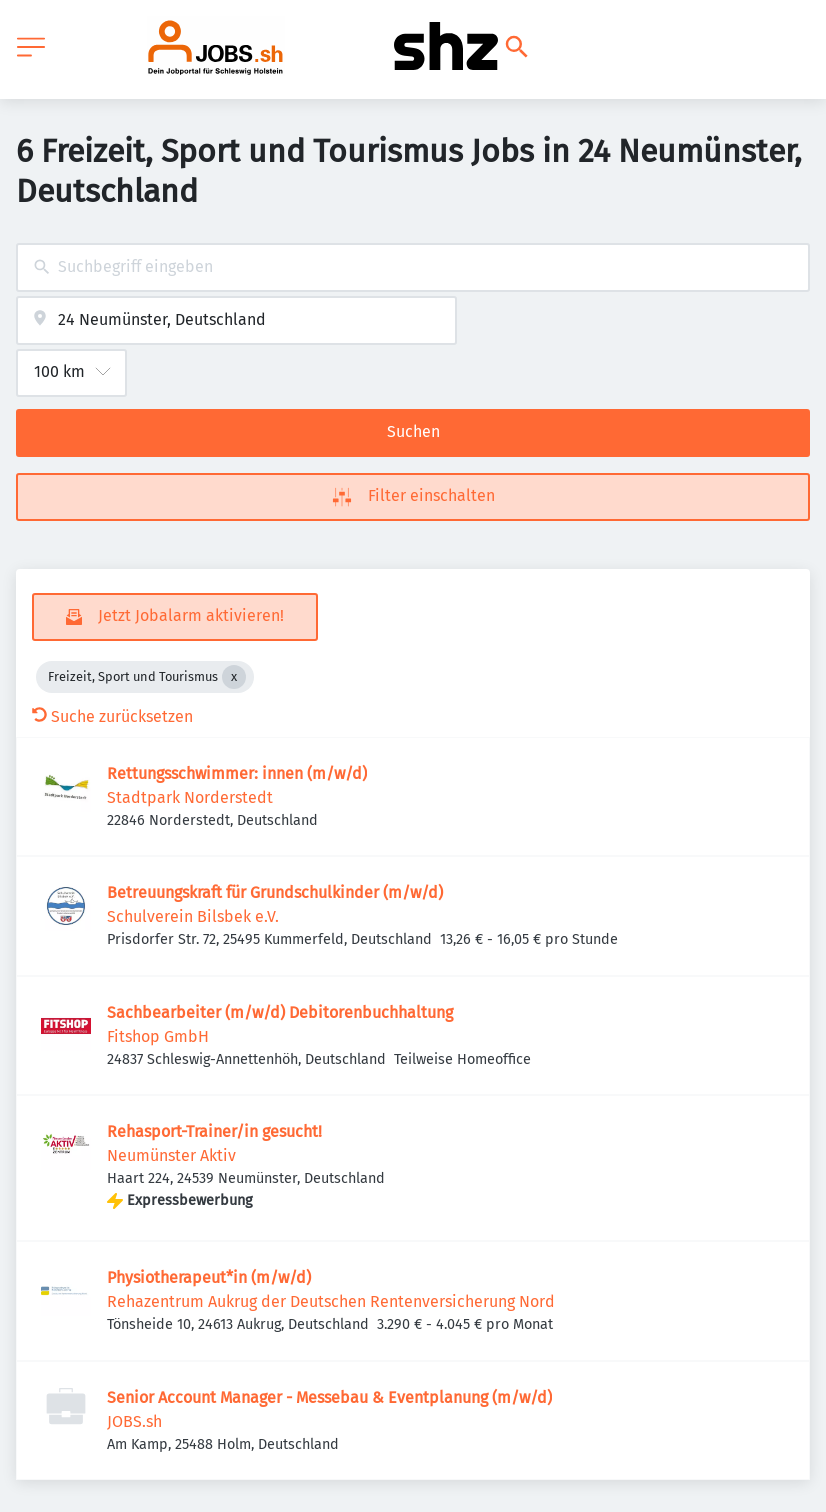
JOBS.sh (134, 1421)
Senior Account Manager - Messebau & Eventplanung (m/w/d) (329, 1397)
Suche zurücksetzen (112, 716)
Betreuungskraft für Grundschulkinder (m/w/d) (275, 892)
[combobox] (413, 267)
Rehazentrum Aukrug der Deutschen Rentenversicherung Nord (331, 1301)
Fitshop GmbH (158, 1036)
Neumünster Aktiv (171, 1155)
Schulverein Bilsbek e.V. (193, 916)
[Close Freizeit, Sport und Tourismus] (234, 677)
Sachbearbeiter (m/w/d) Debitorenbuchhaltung (280, 1012)
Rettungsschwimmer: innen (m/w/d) (237, 773)
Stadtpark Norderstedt (190, 797)
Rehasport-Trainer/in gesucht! (214, 1131)
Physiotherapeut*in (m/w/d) (209, 1277)
